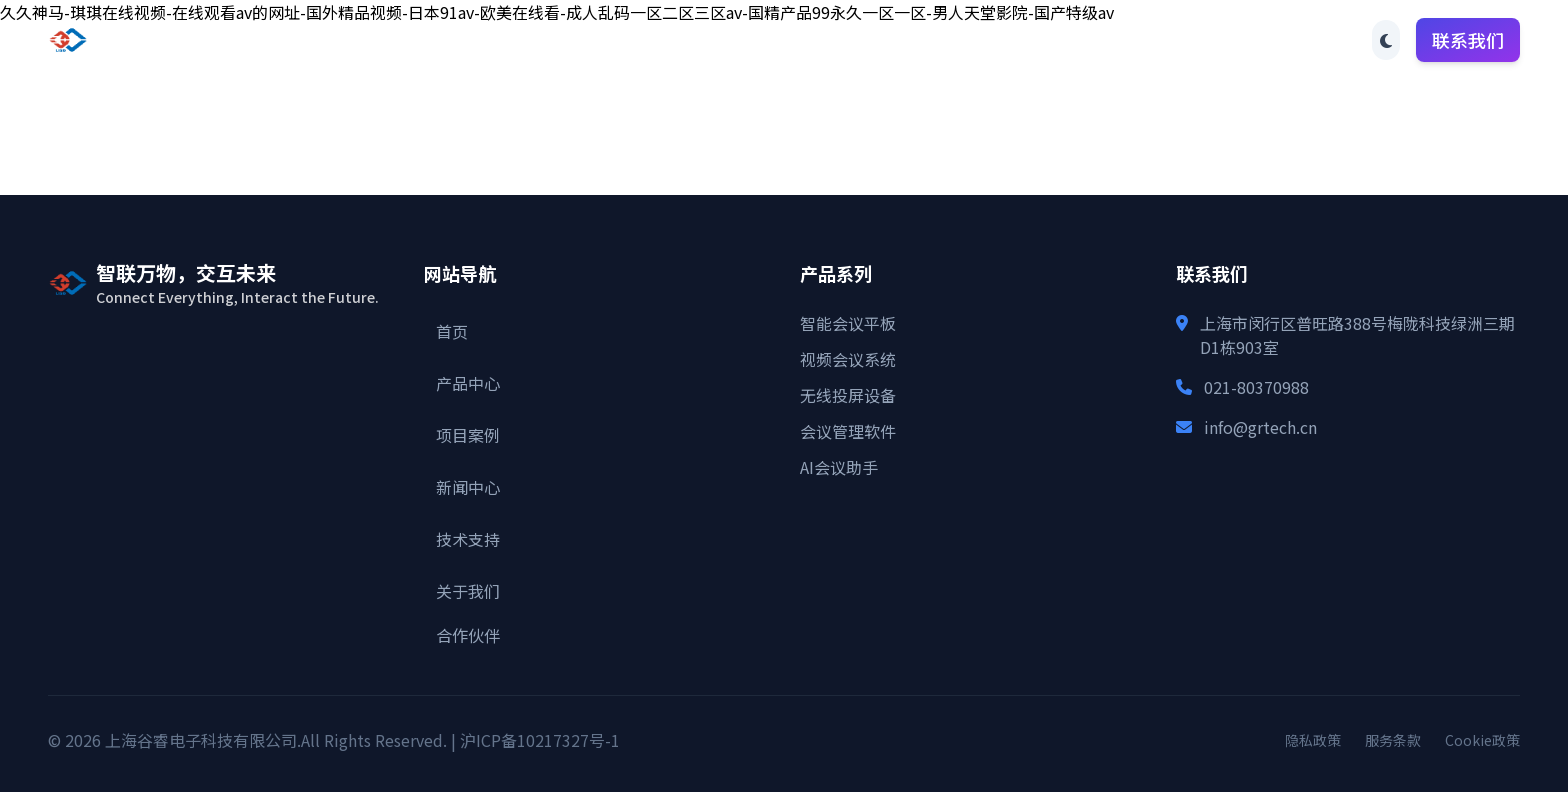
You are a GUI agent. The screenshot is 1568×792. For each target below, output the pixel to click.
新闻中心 (858, 40)
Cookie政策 (1482, 740)
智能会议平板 (848, 323)
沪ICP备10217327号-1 (540, 740)
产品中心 (650, 40)
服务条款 (1393, 740)
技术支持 (962, 40)
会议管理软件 (848, 431)
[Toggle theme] (1386, 40)
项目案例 (754, 40)
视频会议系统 (848, 359)
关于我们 (1066, 40)
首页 (564, 40)
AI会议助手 (839, 467)
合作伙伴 (1170, 40)
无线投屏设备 (848, 395)
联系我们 (1468, 40)
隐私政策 (1313, 740)
